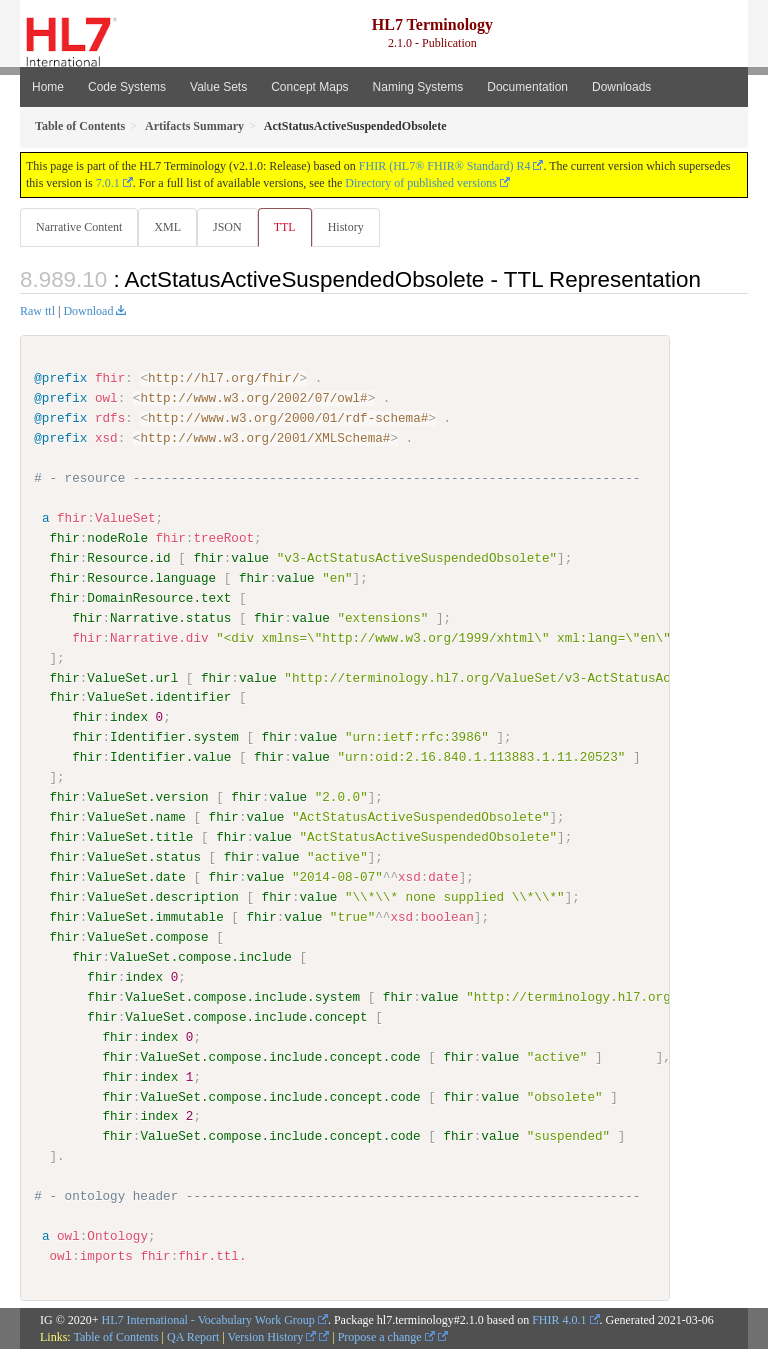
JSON (227, 227)
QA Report (193, 1336)
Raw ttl (37, 311)
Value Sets (218, 87)
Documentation (527, 87)
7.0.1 (108, 183)
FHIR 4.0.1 (559, 1319)
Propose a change (386, 1336)
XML (167, 227)
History (346, 227)
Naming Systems (418, 87)
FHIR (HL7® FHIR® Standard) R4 (445, 166)
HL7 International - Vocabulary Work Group (208, 1319)
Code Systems (127, 87)
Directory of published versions (421, 183)
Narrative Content (79, 227)
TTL (285, 227)
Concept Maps (309, 87)
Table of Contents (115, 1336)
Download (88, 311)
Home (48, 87)
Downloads (621, 87)
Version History (272, 1336)
